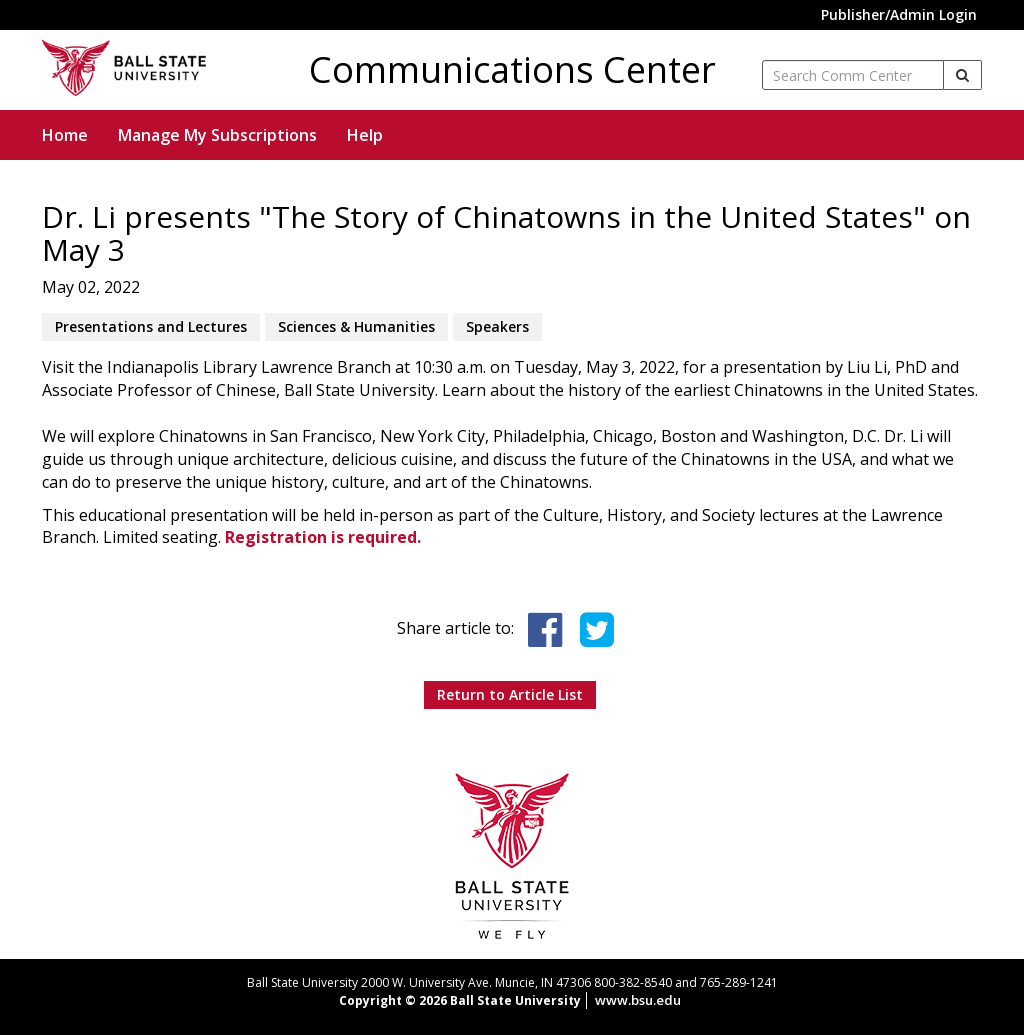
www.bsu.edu (638, 1000)
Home (65, 135)
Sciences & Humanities (356, 326)
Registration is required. (323, 537)
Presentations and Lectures (151, 326)
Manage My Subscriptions (217, 135)
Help (365, 135)
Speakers (497, 326)
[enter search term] (853, 75)
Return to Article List (510, 694)
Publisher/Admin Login (899, 14)
